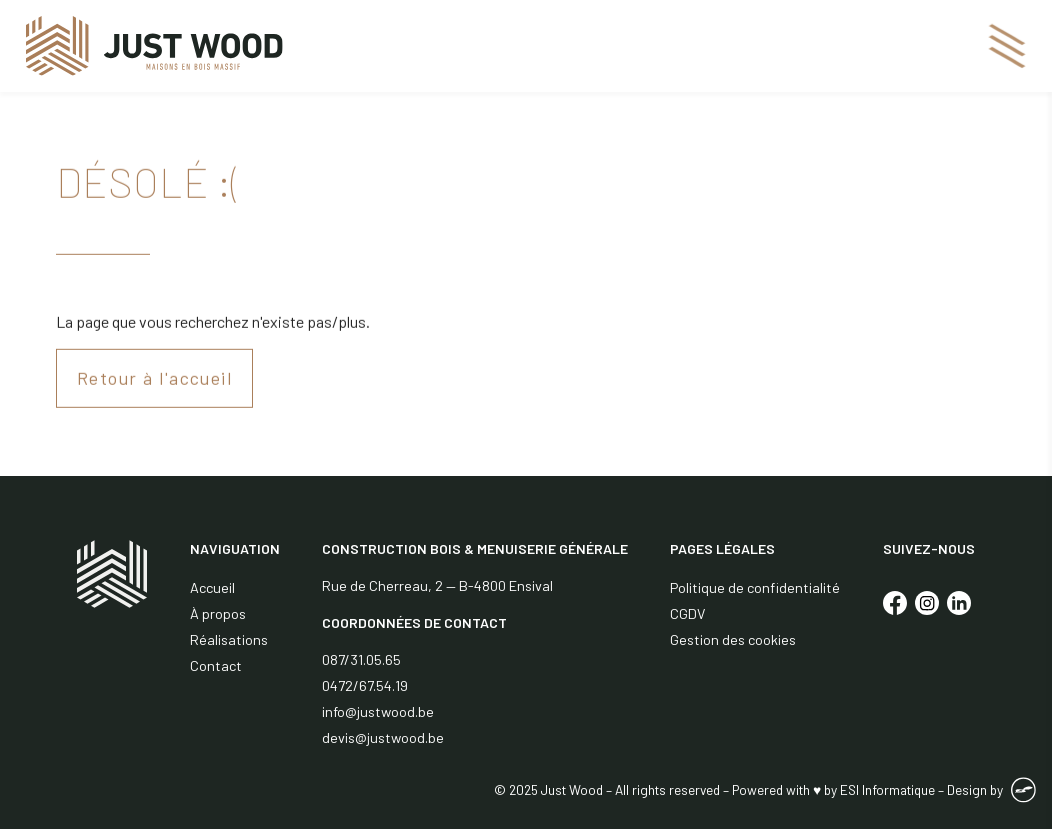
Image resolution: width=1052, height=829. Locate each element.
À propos (218, 613)
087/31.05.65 (361, 659)
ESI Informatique (887, 789)
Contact (216, 665)
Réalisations (229, 639)
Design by (975, 789)
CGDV (687, 613)
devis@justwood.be (383, 737)
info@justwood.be (378, 711)
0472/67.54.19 (365, 685)
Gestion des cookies (733, 639)
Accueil (212, 587)
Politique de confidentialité (755, 587)
